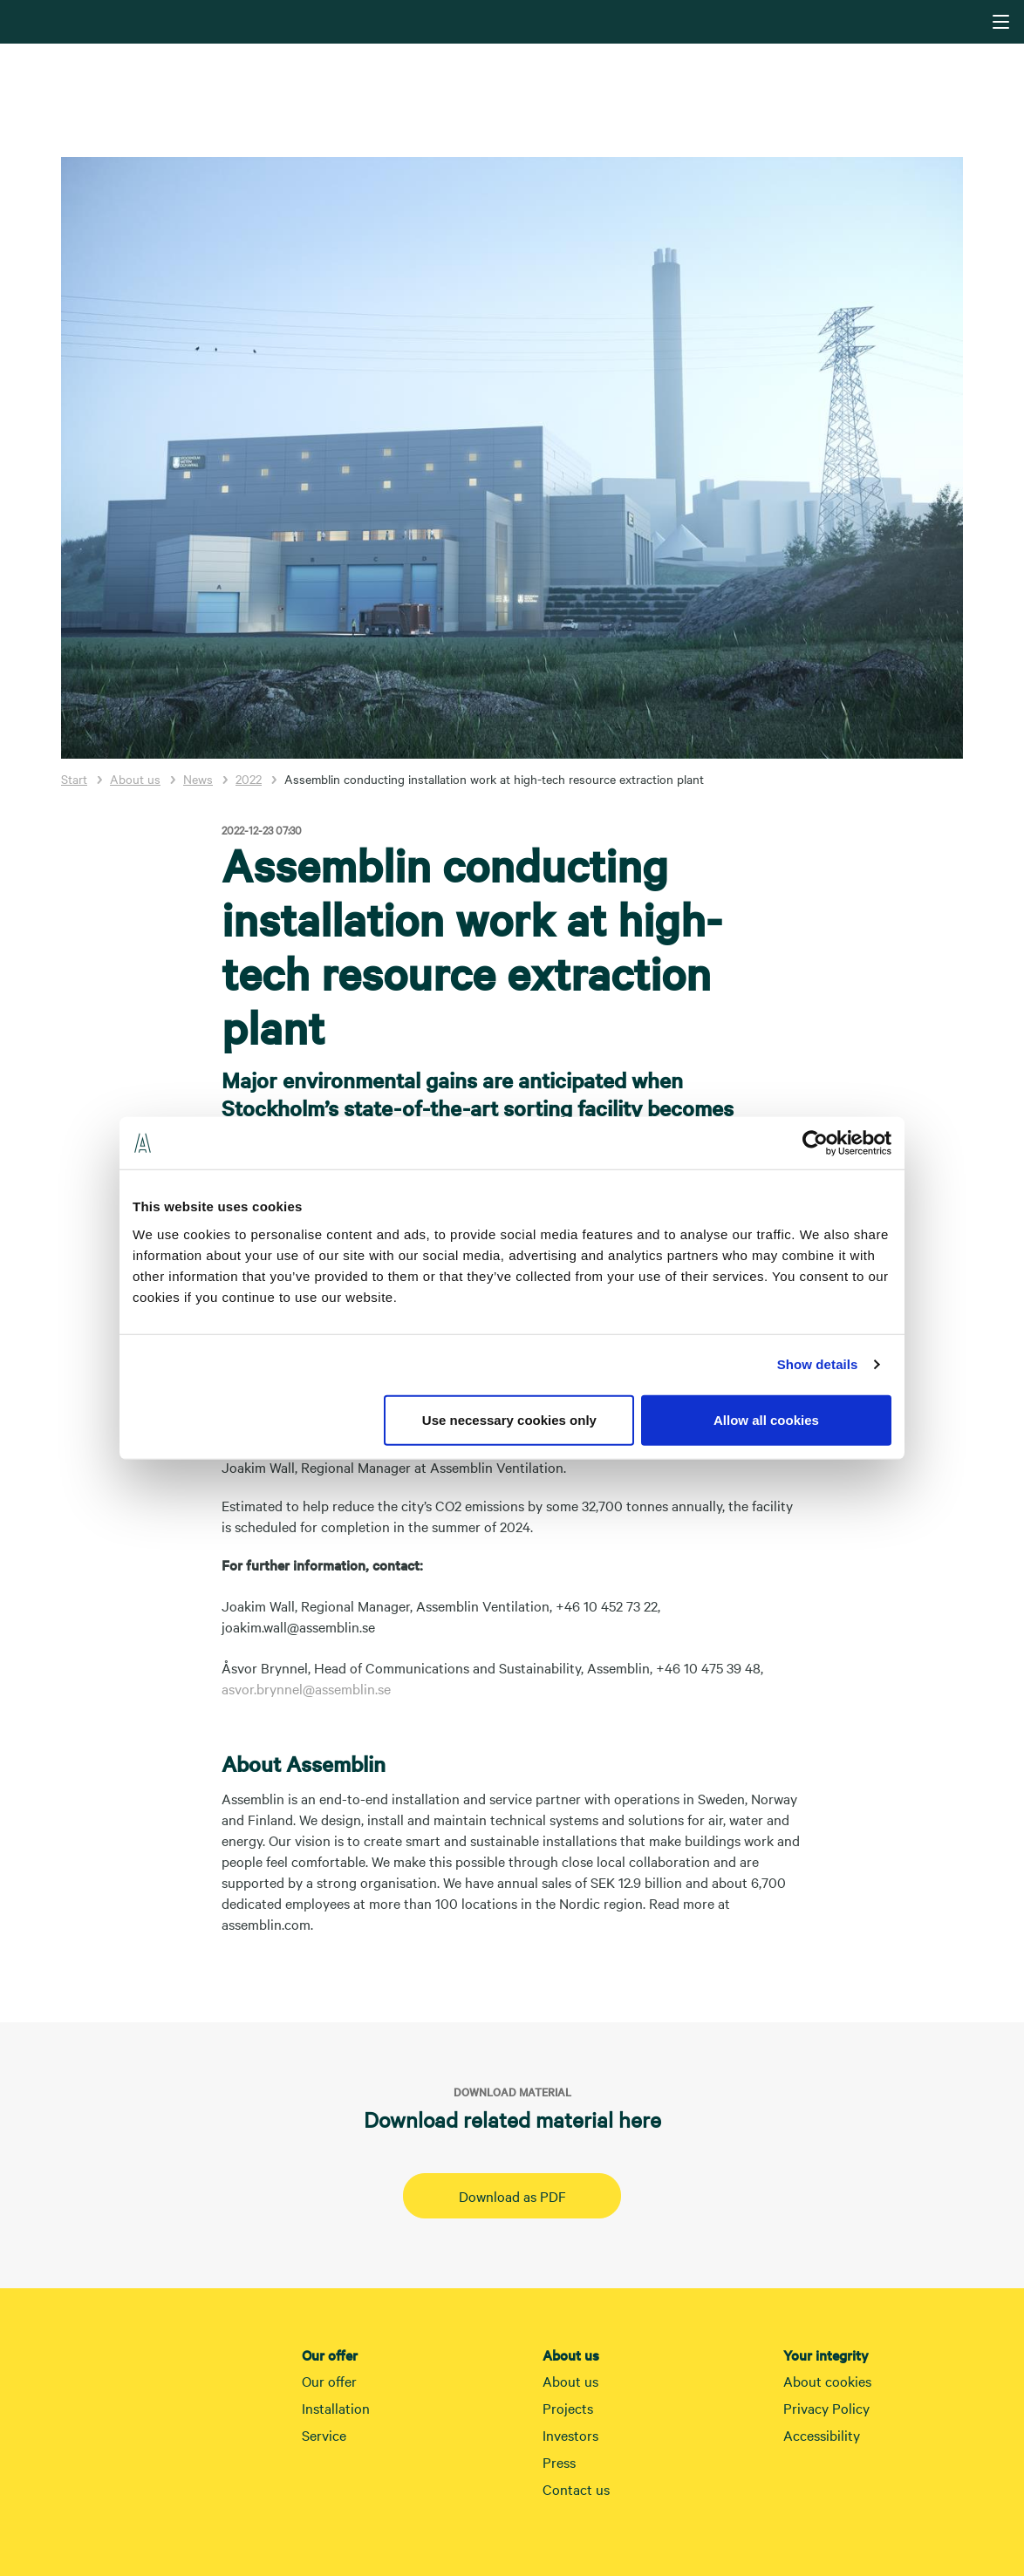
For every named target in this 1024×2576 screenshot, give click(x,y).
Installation (336, 2407)
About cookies (827, 2380)
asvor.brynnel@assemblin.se (306, 1688)
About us (135, 778)
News (198, 778)
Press (559, 2461)
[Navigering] (1001, 22)
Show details (817, 1364)
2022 (249, 778)
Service (324, 2434)
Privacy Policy (826, 2407)
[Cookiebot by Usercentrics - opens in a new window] (815, 1143)
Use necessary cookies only (509, 1419)
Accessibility (821, 2434)
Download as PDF (512, 2195)
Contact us (576, 2488)
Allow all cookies (766, 1419)
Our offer (329, 2380)
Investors (570, 2434)
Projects (568, 2407)
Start (74, 778)
